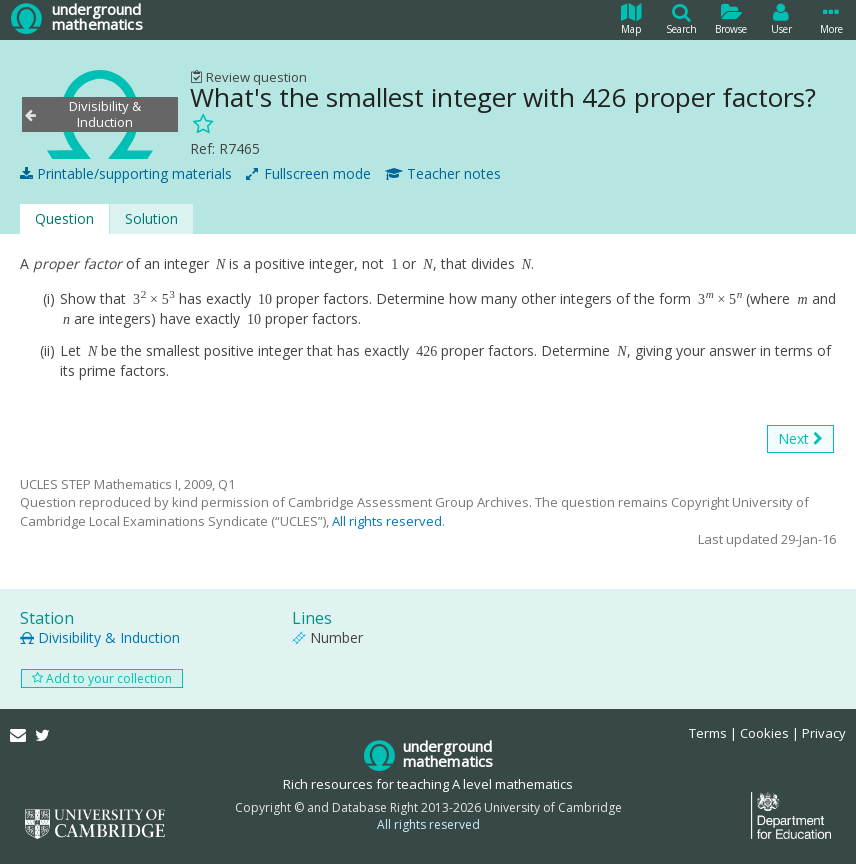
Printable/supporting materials (126, 174)
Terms (708, 733)
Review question (248, 77)
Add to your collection (102, 678)
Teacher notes (443, 174)
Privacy (824, 733)
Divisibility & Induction (100, 637)
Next (800, 439)
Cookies (764, 733)
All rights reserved (387, 521)
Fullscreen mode (308, 174)
